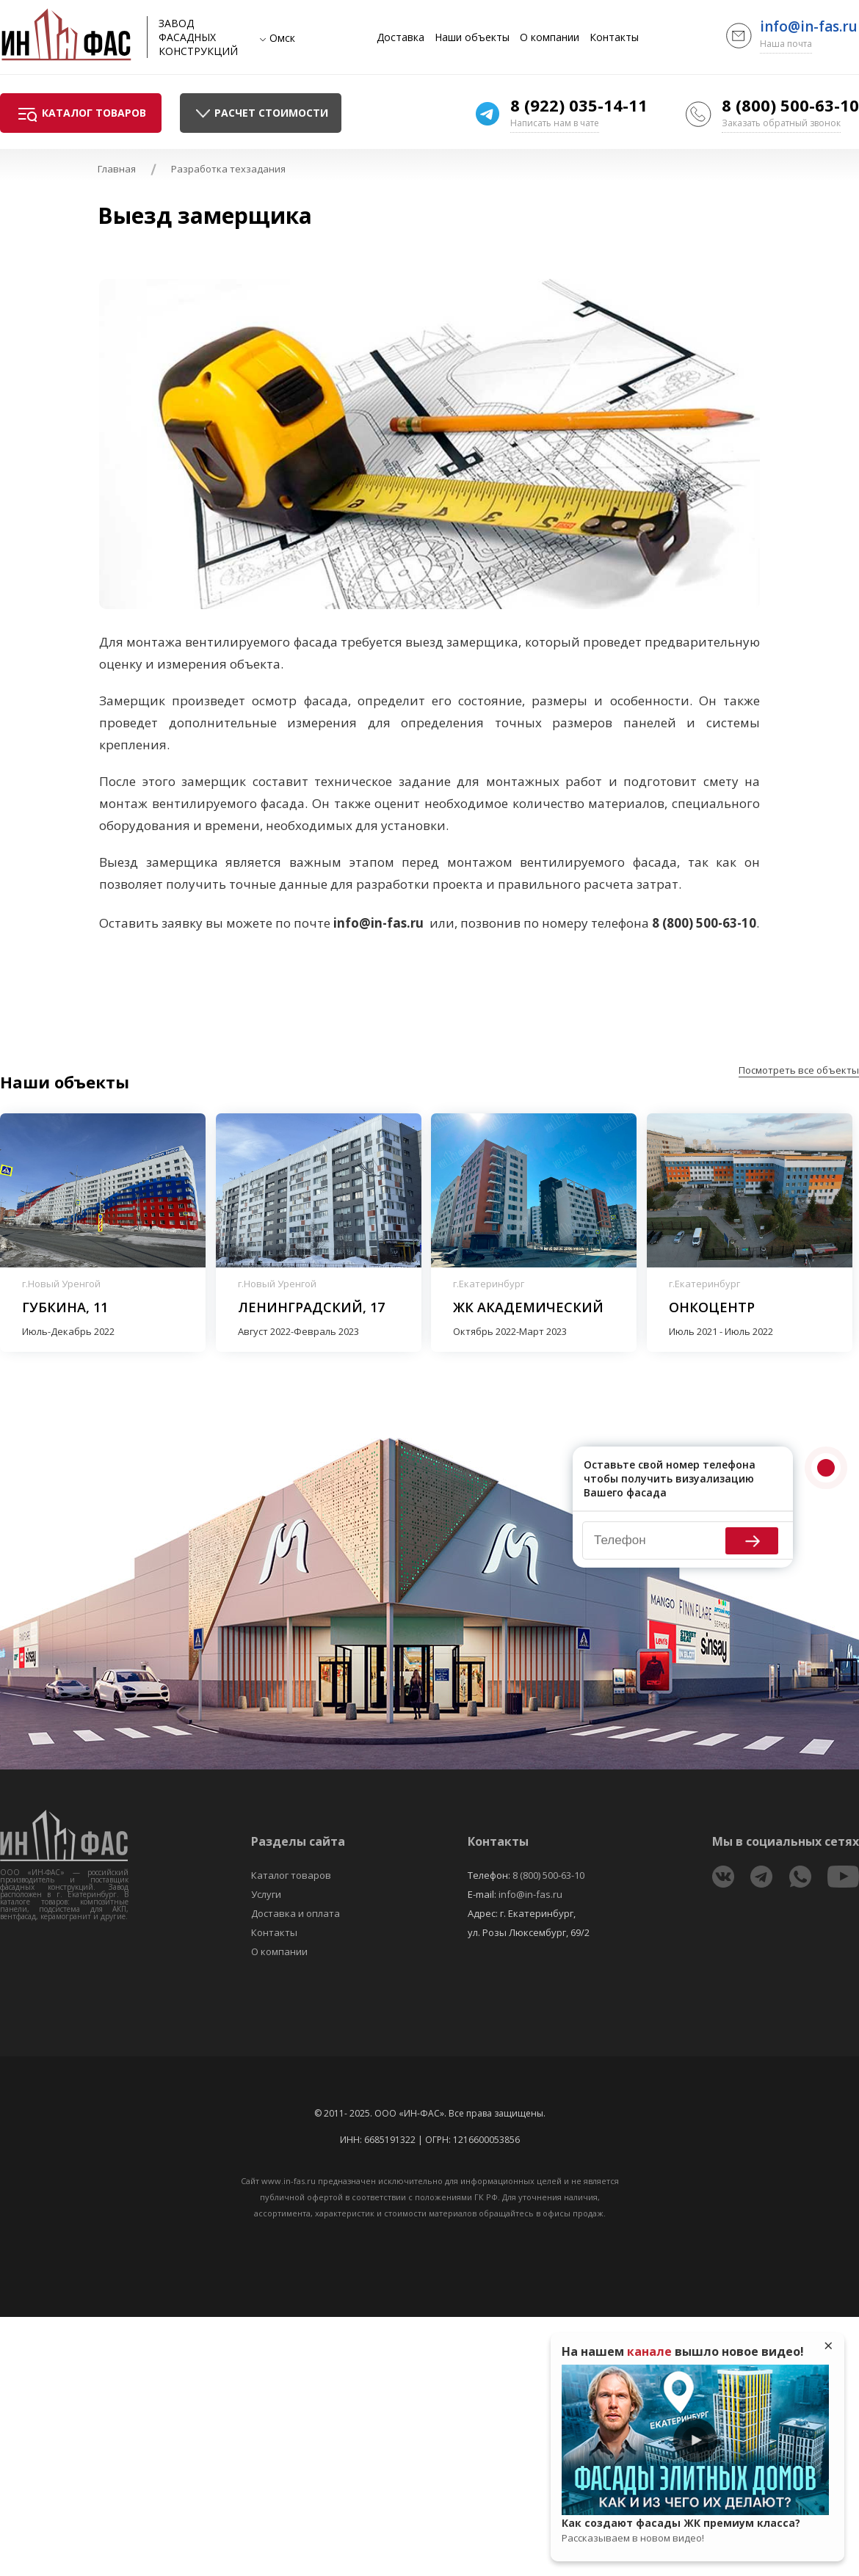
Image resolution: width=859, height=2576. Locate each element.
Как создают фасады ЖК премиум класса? (695, 2530)
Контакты (614, 37)
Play (695, 2440)
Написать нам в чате (554, 123)
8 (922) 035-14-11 (579, 105)
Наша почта (786, 43)
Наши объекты (472, 37)
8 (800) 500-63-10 (790, 105)
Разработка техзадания (228, 168)
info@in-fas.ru (809, 26)
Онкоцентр (712, 1307)
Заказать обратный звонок (781, 123)
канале (649, 2351)
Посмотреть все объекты (799, 1070)
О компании (549, 37)
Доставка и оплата (295, 1913)
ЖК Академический (528, 1307)
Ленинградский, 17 (311, 1307)
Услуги (266, 1894)
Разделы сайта (298, 1841)
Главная (117, 168)
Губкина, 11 (65, 1307)
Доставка (400, 37)
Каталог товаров (291, 1875)
